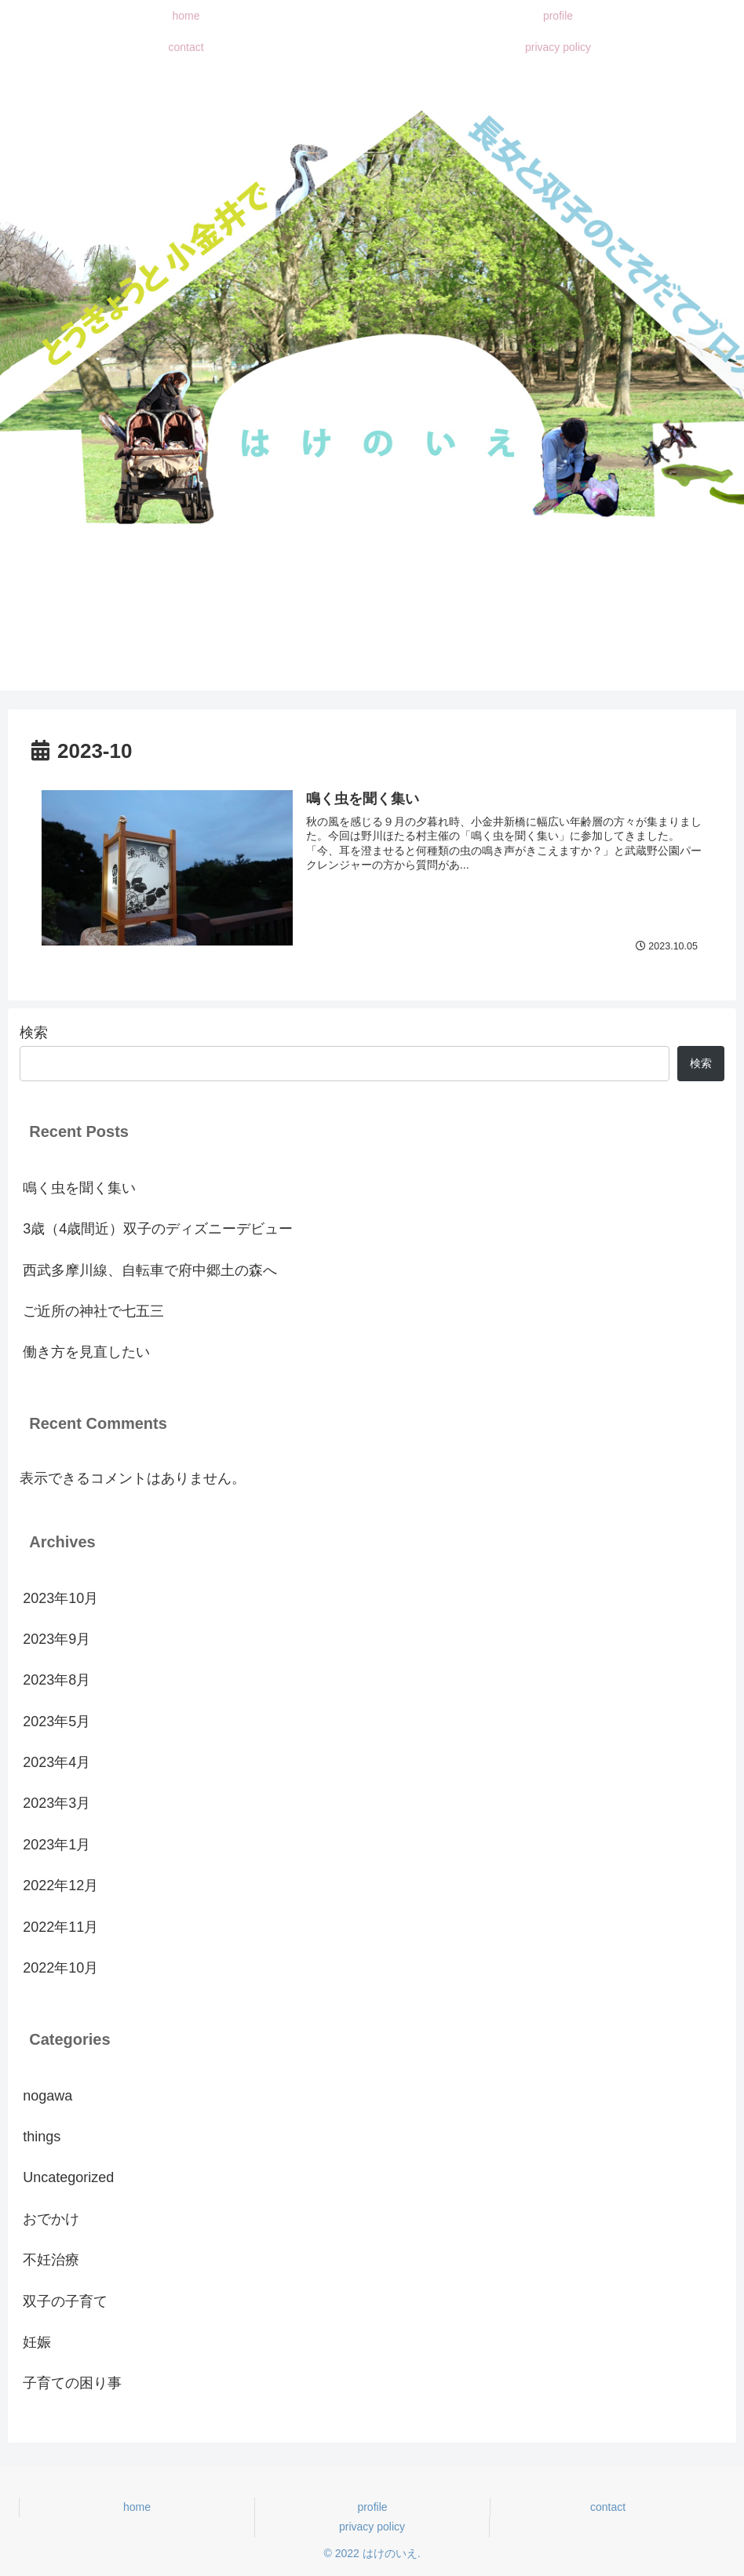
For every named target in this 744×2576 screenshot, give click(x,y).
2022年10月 (60, 1968)
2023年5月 (56, 1721)
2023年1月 (56, 1845)
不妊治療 (51, 2260)
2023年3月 (56, 1804)
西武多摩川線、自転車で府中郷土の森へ (150, 1270)
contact (607, 2507)
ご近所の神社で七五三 (93, 1311)
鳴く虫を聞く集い (79, 1188)
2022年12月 (60, 1885)
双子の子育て (65, 2301)
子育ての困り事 (72, 2384)
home (137, 2507)
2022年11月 (60, 1927)
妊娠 (37, 2342)
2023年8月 (56, 1681)
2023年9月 (56, 1639)
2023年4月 (56, 1762)
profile (372, 2507)
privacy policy (372, 2527)
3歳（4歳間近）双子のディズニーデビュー (158, 1229)
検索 (34, 1032)
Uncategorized (68, 2178)
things (41, 2136)
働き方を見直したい (86, 1353)
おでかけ (51, 2219)
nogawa (47, 2096)
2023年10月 (60, 1598)
